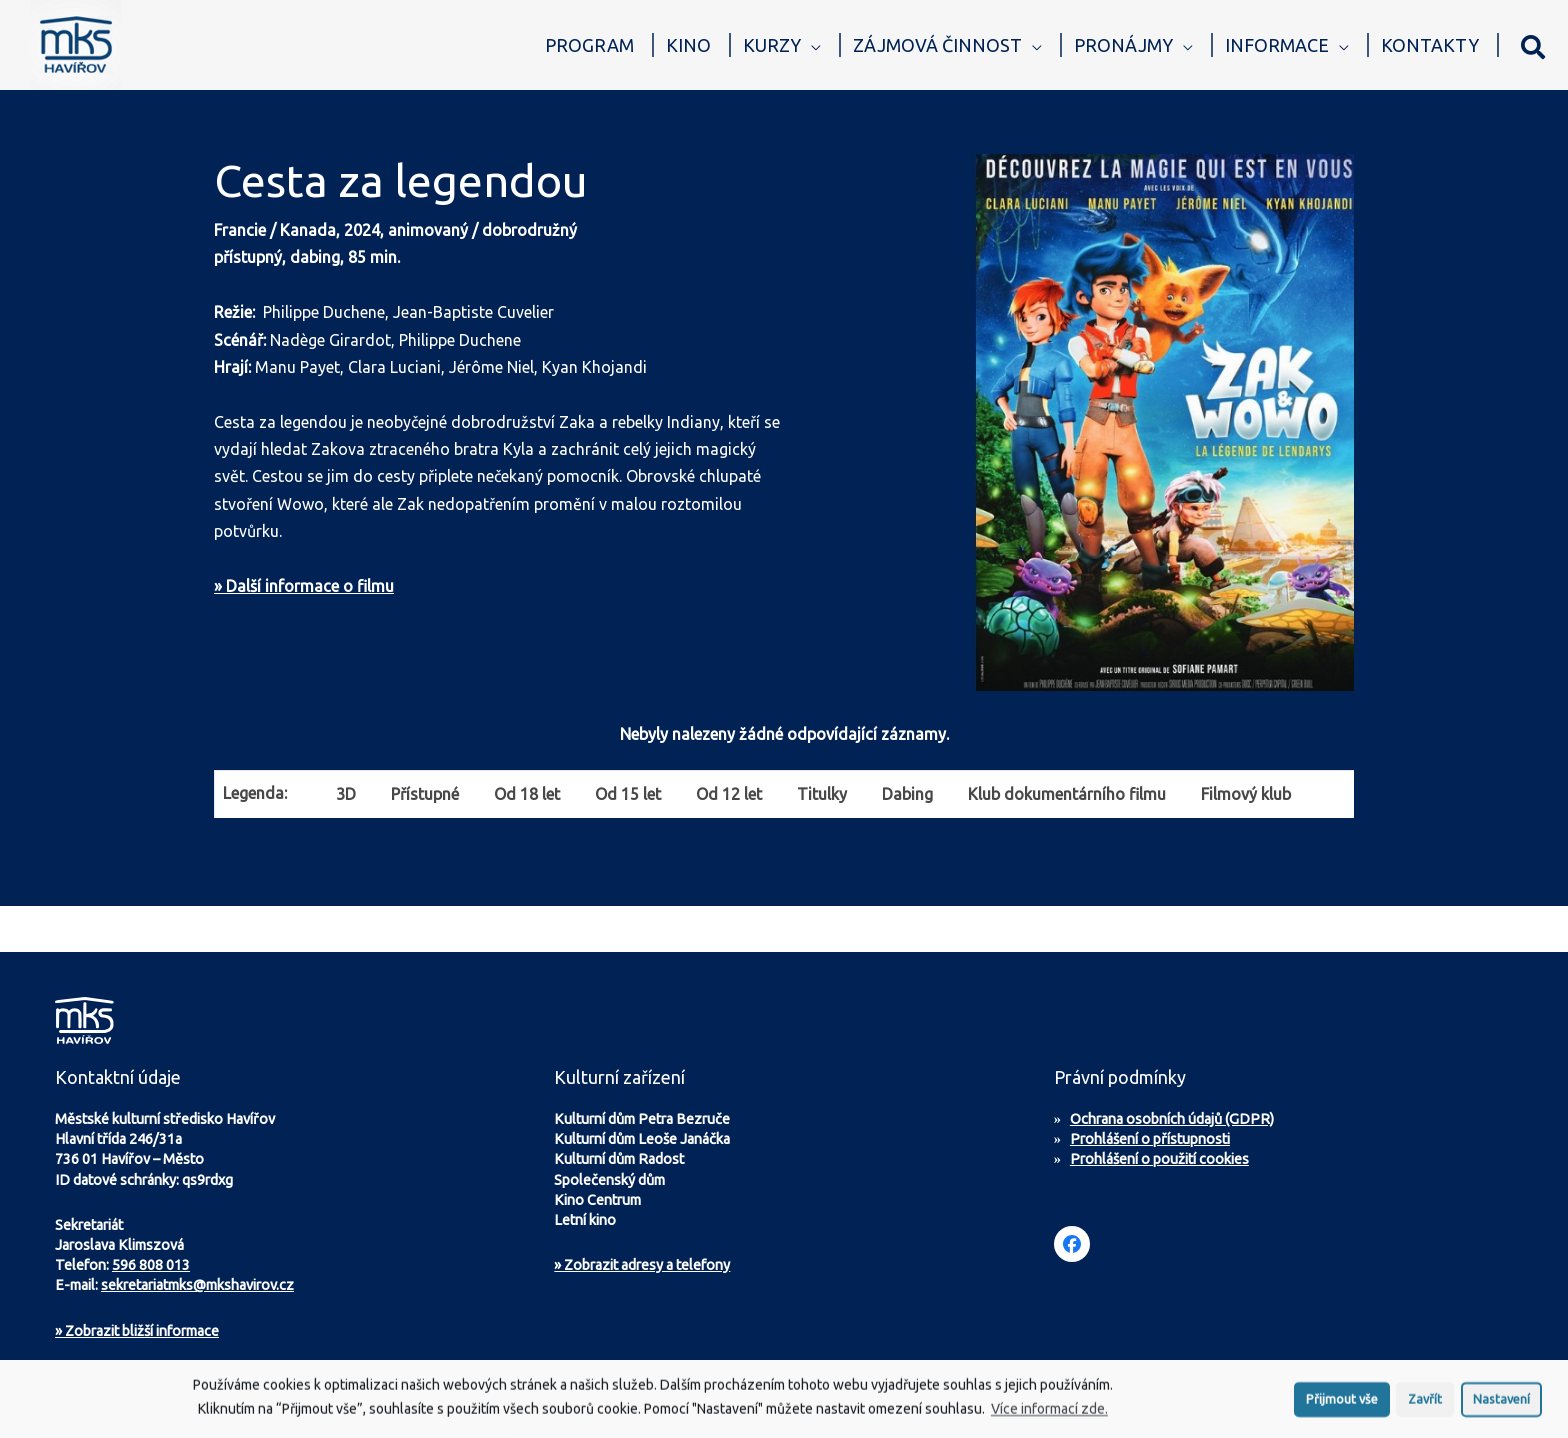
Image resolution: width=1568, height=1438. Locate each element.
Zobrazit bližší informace (137, 1331)
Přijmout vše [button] (1342, 1404)
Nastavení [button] (1501, 1404)
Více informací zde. (1049, 1415)
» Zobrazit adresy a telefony (642, 1265)
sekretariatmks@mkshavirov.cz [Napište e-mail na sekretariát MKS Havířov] (197, 1285)
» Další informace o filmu (304, 586)
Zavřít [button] (1425, 1404)
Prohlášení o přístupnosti (1150, 1139)
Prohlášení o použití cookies (1159, 1159)
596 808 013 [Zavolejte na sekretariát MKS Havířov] (151, 1265)
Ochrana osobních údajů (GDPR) (1172, 1119)
